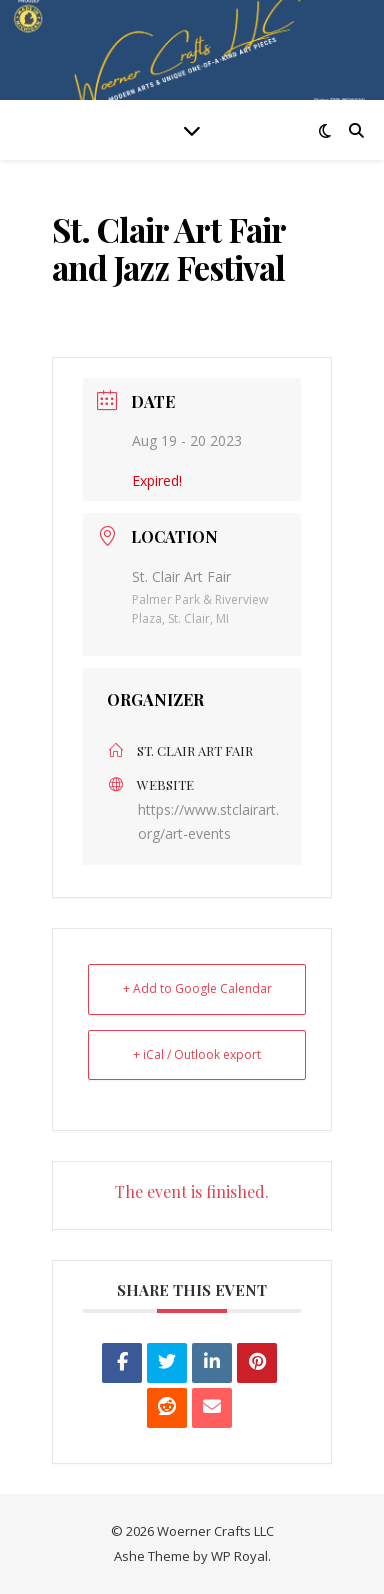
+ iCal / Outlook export (197, 1054)
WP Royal (239, 1556)
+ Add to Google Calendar (197, 988)
